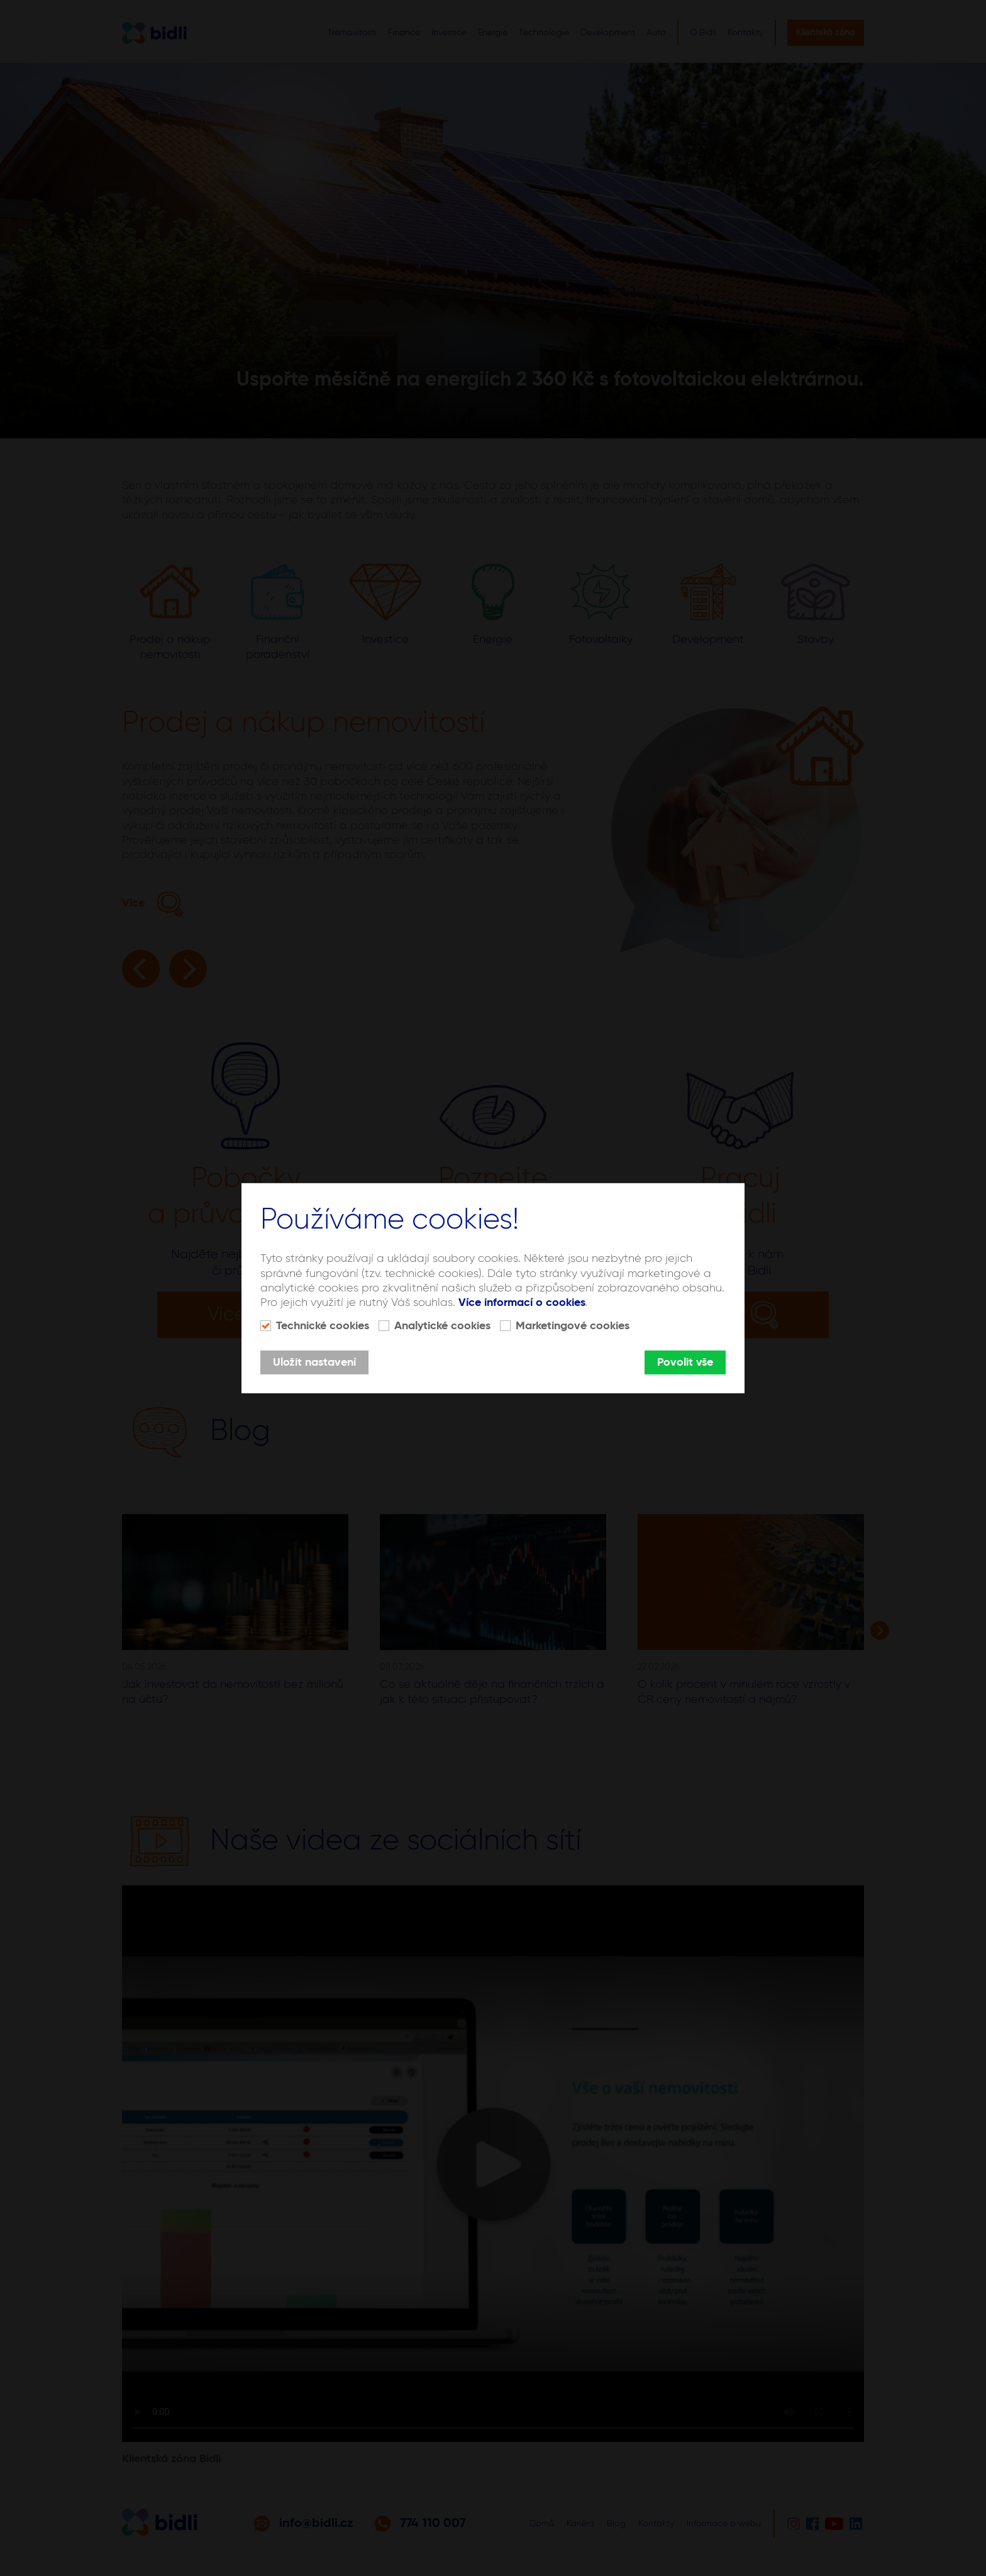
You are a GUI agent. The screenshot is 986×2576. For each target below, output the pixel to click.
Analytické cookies (442, 1326)
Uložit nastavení (314, 1362)
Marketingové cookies (572, 1326)
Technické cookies (322, 1326)
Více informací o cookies (521, 1302)
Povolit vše (685, 1362)
